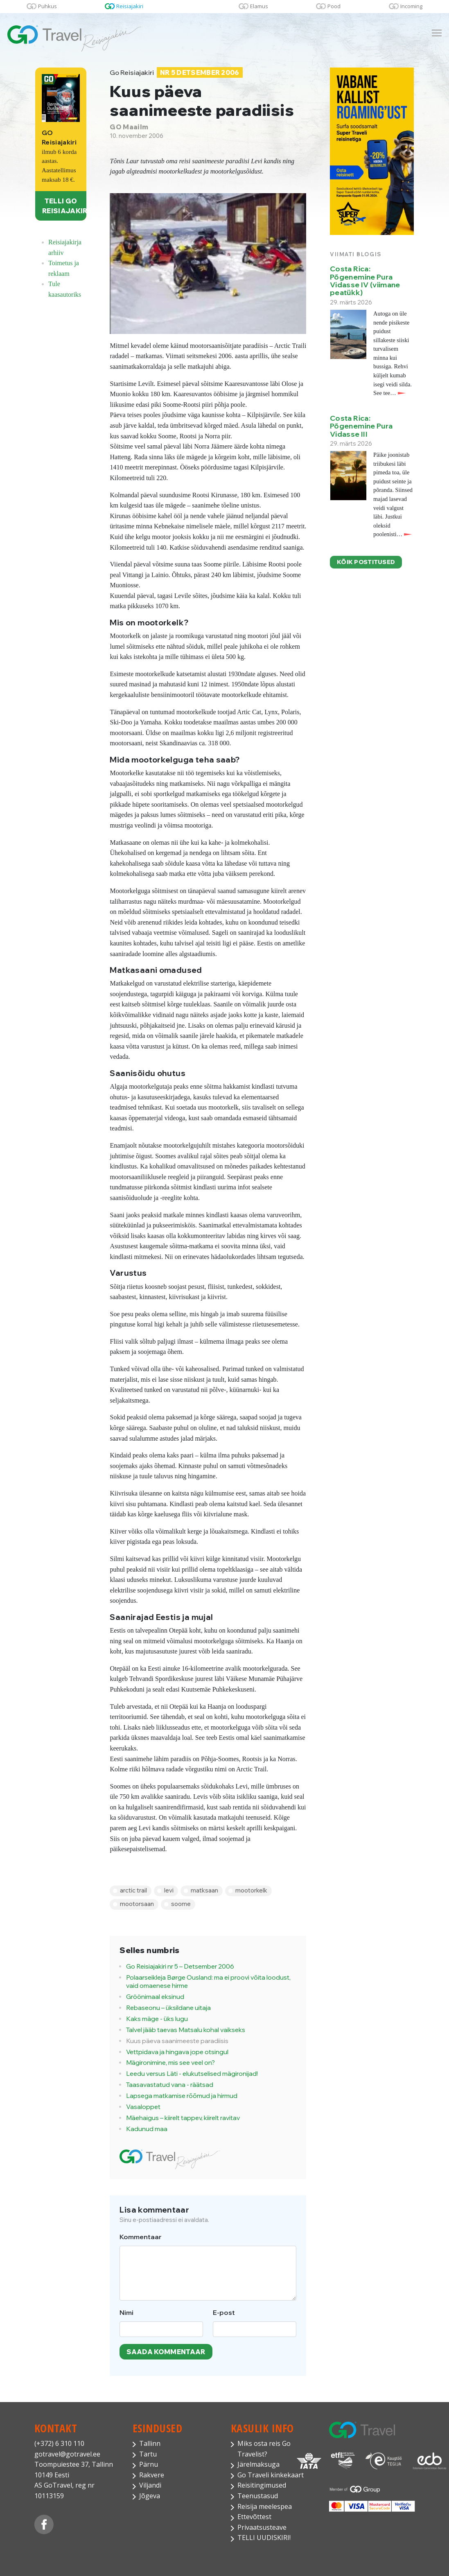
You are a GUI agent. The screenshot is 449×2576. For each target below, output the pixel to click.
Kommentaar (141, 2237)
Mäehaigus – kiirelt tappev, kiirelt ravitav (183, 2118)
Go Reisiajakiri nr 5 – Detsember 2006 (180, 1966)
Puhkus (47, 6)
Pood (334, 6)
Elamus (259, 6)
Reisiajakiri (129, 6)
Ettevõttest (254, 2516)
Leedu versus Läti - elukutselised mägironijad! (192, 2073)
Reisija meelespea (264, 2506)
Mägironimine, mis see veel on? (170, 2062)
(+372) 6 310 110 (59, 2443)
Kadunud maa (146, 2129)
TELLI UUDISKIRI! (264, 2537)
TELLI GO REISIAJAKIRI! (64, 206)
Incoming (411, 6)
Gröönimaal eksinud (155, 1997)
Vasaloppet (143, 2107)
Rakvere (151, 2474)
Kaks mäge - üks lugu (157, 2019)
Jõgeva (149, 2495)
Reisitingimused (261, 2485)
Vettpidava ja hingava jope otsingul (177, 2052)
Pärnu (148, 2464)
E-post (224, 2312)
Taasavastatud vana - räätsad (169, 2085)
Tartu (148, 2454)
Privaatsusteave (262, 2527)
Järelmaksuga (258, 2464)
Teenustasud (257, 2495)
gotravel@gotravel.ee (67, 2454)
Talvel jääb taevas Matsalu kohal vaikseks (185, 2030)
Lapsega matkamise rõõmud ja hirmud (181, 2096)
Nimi (126, 2312)
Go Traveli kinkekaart (270, 2474)
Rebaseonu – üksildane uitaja (168, 2008)
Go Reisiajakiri (176, 73)
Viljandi (150, 2485)
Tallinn (149, 2443)
